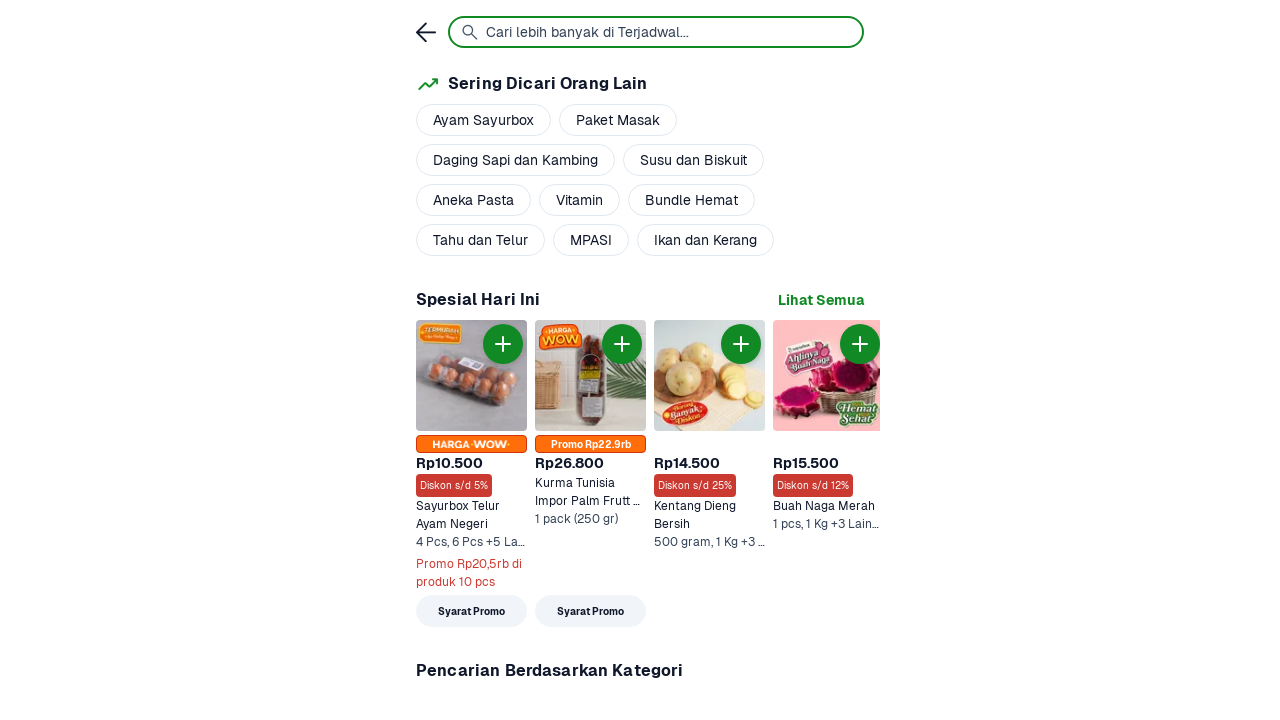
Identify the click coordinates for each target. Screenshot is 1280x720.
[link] (821, 300)
